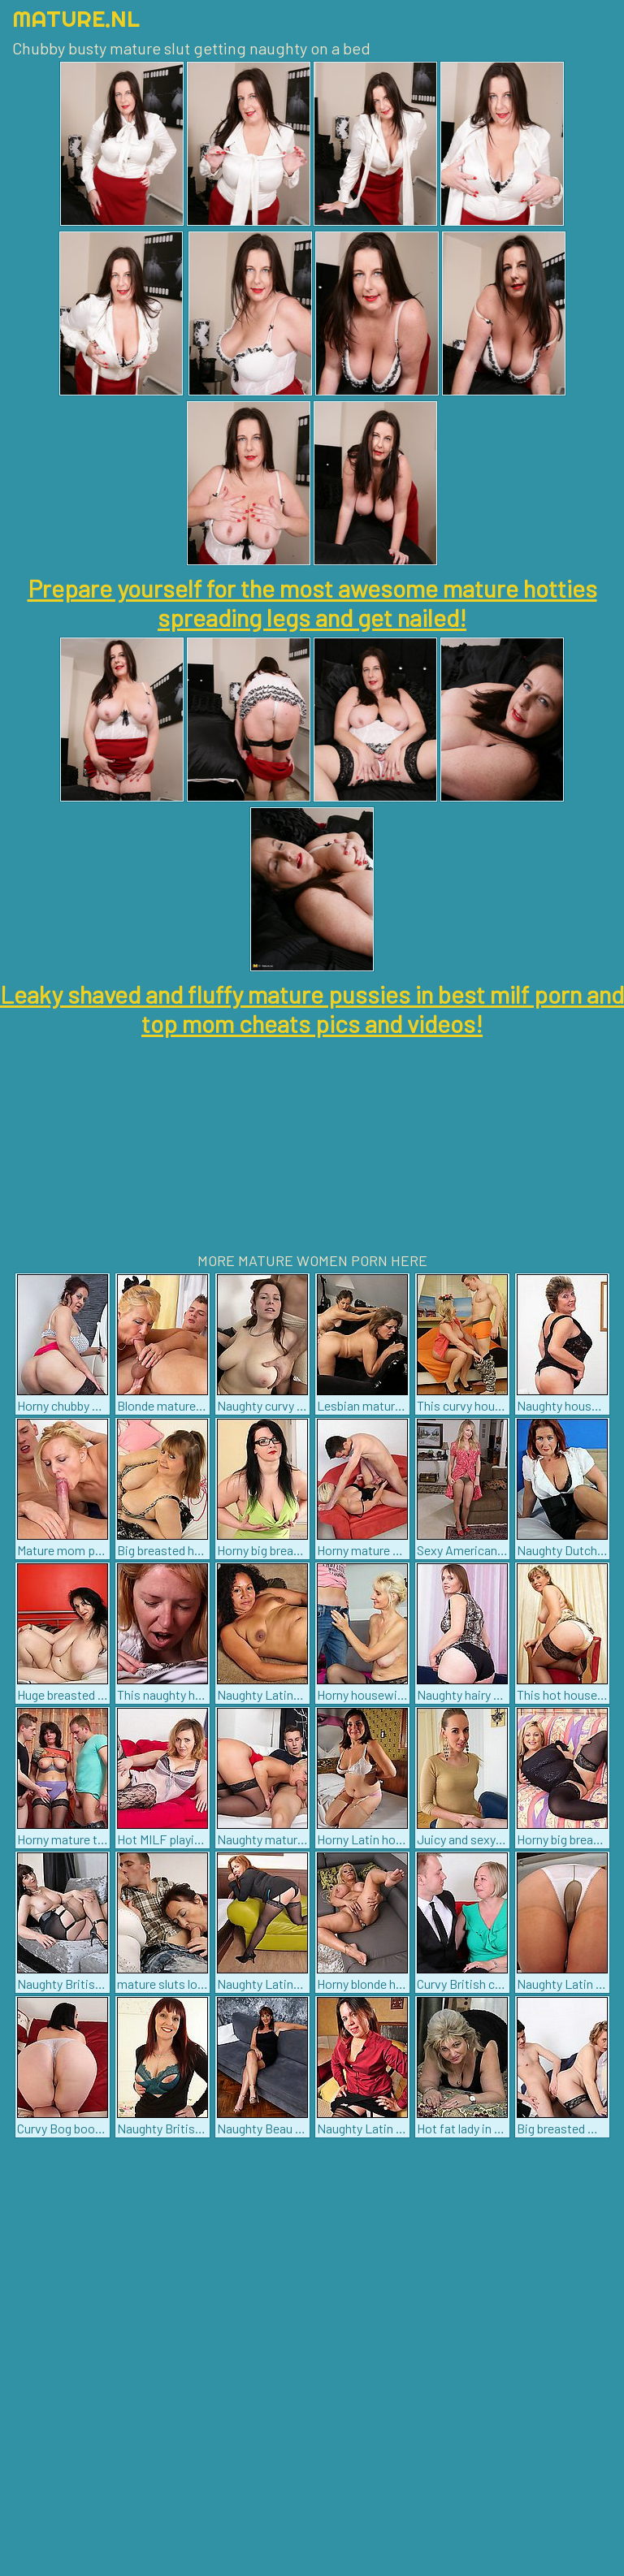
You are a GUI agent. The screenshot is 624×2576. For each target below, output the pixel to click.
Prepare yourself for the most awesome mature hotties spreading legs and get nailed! (312, 602)
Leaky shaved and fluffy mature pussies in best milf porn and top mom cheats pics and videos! (312, 1008)
